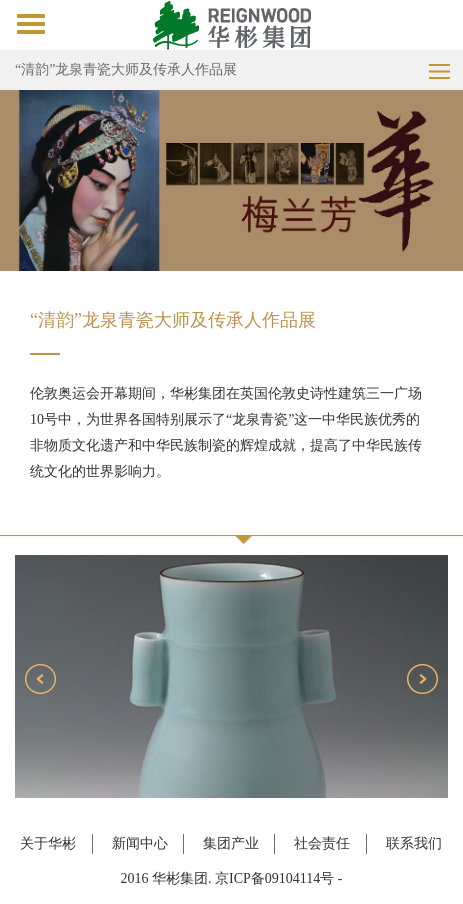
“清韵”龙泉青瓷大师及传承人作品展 (126, 69)
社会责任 (322, 843)
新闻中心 (140, 843)
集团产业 (231, 843)
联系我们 (414, 843)
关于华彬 (48, 843)
